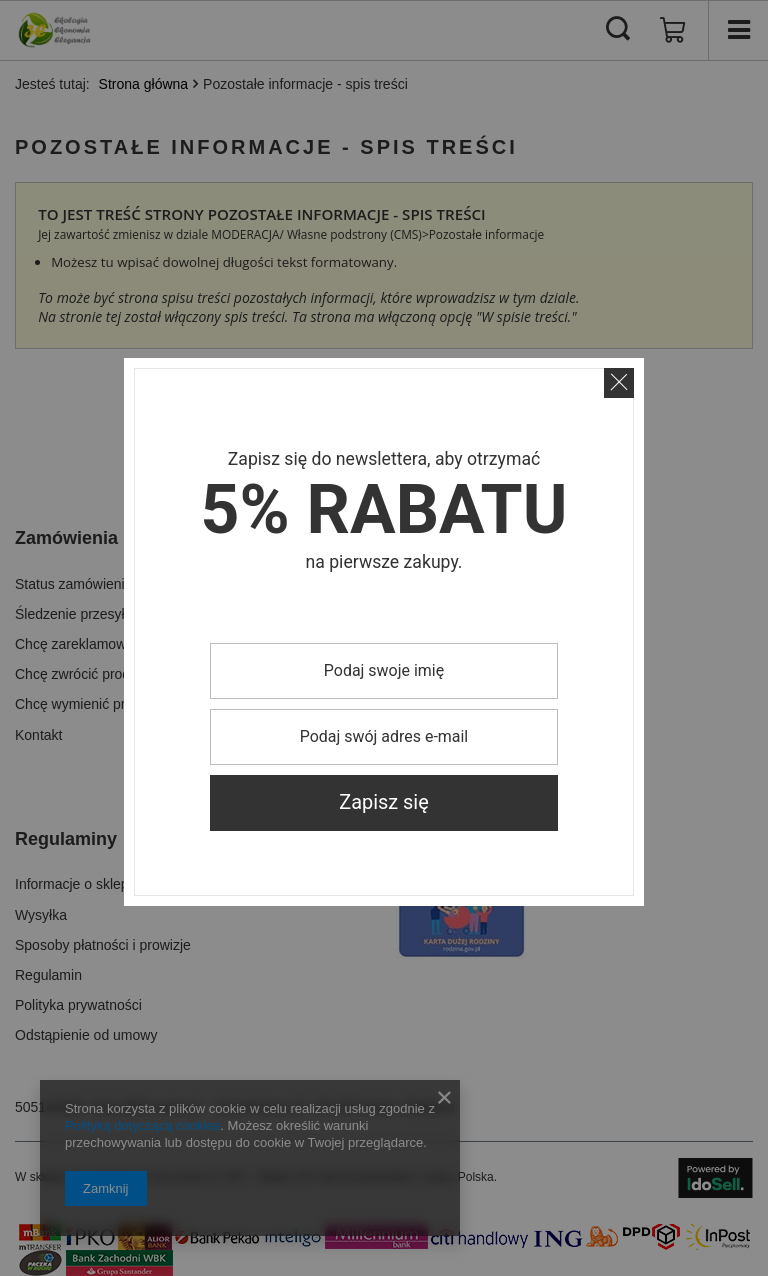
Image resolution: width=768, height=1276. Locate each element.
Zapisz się (384, 802)
